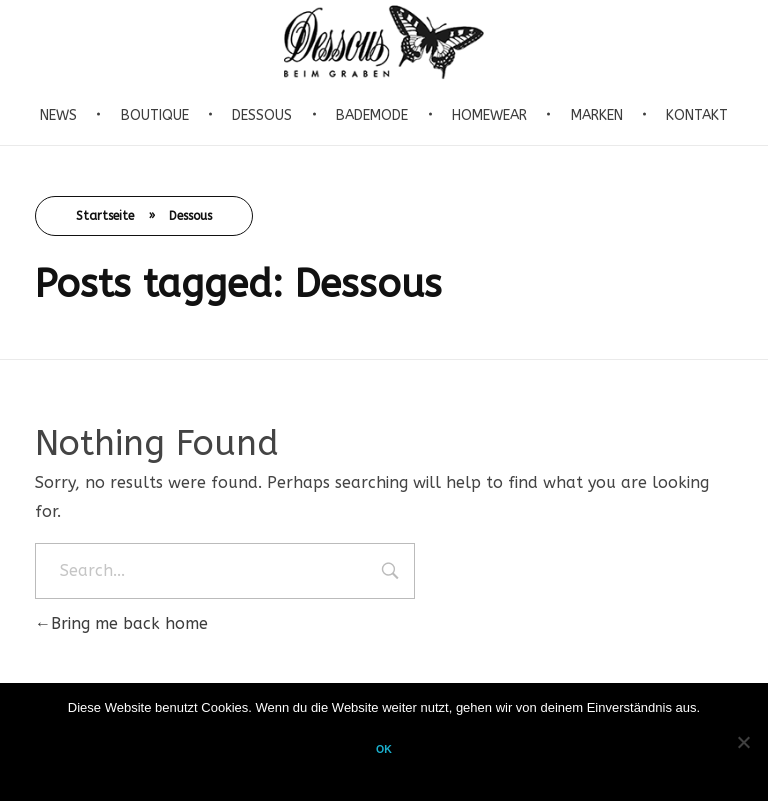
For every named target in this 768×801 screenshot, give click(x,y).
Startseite (105, 216)
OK (384, 749)
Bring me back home (121, 623)
